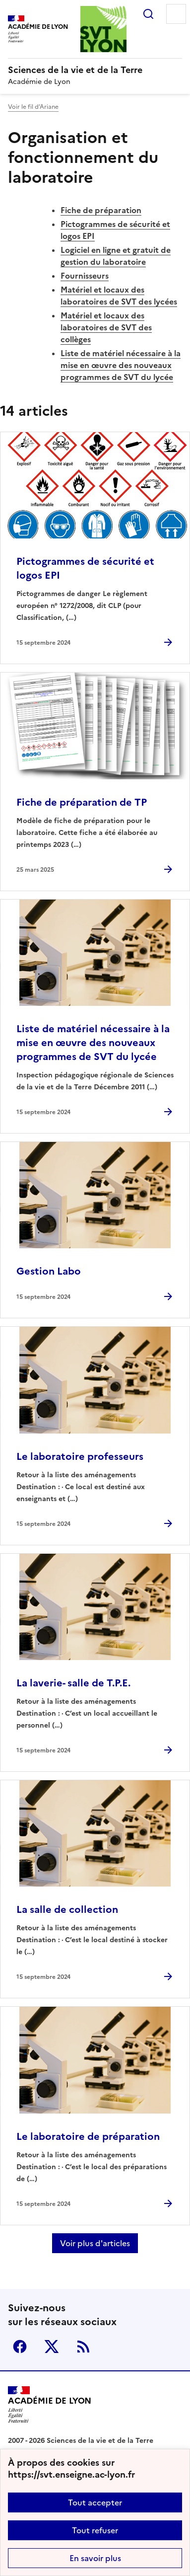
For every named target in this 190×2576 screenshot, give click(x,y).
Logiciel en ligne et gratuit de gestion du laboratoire (116, 256)
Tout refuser (95, 2530)
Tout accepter (95, 2502)
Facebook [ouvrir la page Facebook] (20, 2346)
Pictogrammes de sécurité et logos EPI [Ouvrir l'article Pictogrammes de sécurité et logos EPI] (85, 568)
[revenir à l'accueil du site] (95, 70)
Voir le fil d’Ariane (33, 106)
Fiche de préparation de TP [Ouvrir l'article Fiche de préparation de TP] (81, 802)
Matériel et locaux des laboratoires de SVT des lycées (119, 295)
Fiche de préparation (101, 210)
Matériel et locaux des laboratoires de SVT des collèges (106, 327)
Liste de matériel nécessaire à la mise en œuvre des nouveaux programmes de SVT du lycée (121, 365)
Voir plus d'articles (95, 2243)
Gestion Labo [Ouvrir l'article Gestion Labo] (48, 1271)
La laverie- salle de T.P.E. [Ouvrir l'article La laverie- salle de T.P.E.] (73, 1682)
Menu (176, 14)
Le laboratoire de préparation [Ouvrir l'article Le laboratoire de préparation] (88, 2136)
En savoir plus (95, 2558)
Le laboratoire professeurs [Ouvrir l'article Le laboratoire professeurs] (79, 1456)
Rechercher (148, 14)
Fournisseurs (85, 276)
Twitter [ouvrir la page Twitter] (51, 2346)
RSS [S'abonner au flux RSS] (83, 2346)
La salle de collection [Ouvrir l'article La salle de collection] (67, 1909)
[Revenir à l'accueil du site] (49, 2404)
